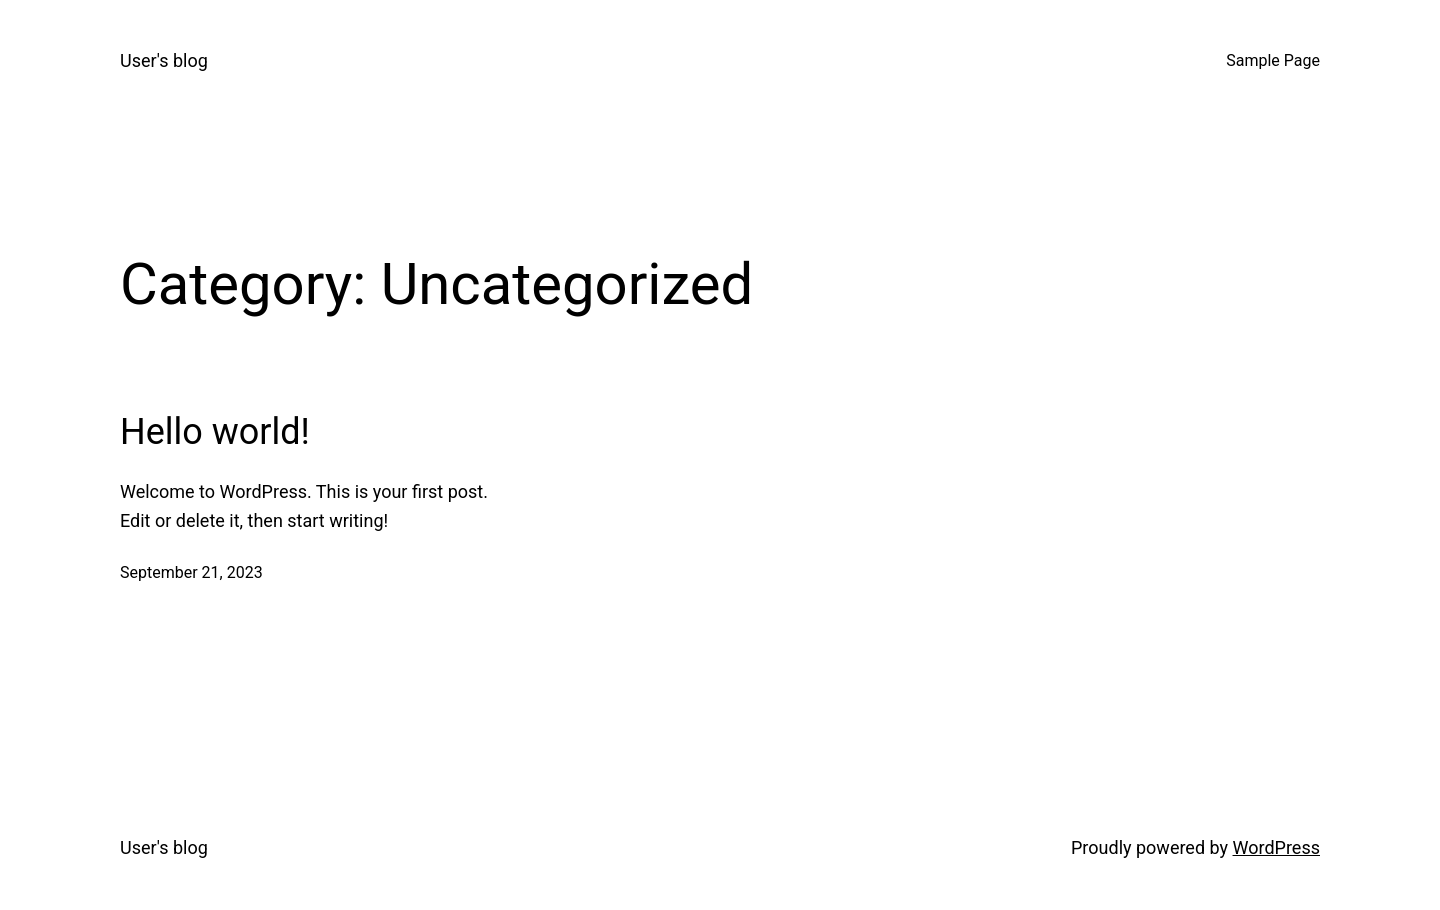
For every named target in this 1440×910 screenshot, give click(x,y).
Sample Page (1273, 60)
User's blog (164, 60)
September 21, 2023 (191, 572)
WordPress (1276, 847)
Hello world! (215, 432)
